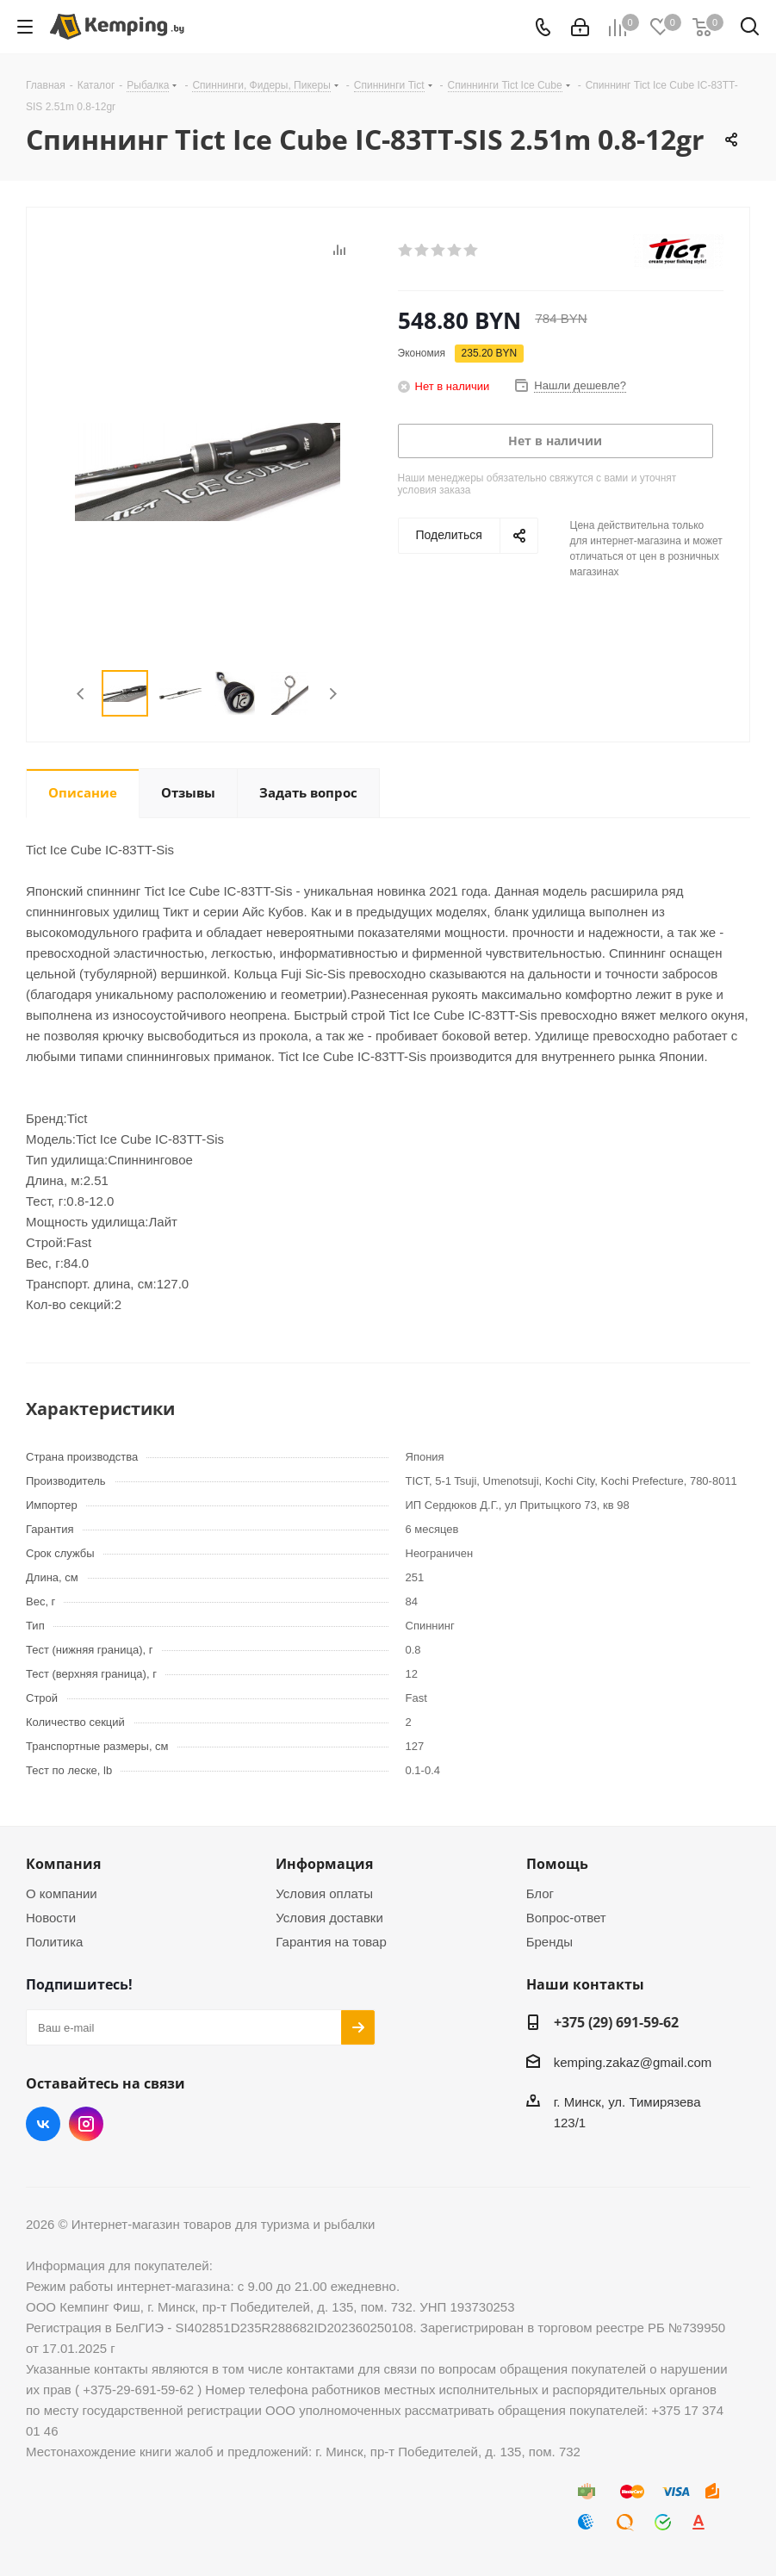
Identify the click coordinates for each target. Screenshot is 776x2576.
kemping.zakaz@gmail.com (633, 2062)
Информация (324, 1863)
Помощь (557, 1863)
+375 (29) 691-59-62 (616, 2022)
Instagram (86, 2124)
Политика (54, 1941)
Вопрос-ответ (566, 1917)
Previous (81, 693)
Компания (63, 1863)
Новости (51, 1917)
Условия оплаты (324, 1893)
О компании (61, 1893)
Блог (540, 1893)
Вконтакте (43, 2124)
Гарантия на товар (331, 1941)
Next (332, 693)
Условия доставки (329, 1917)
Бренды (549, 1941)
